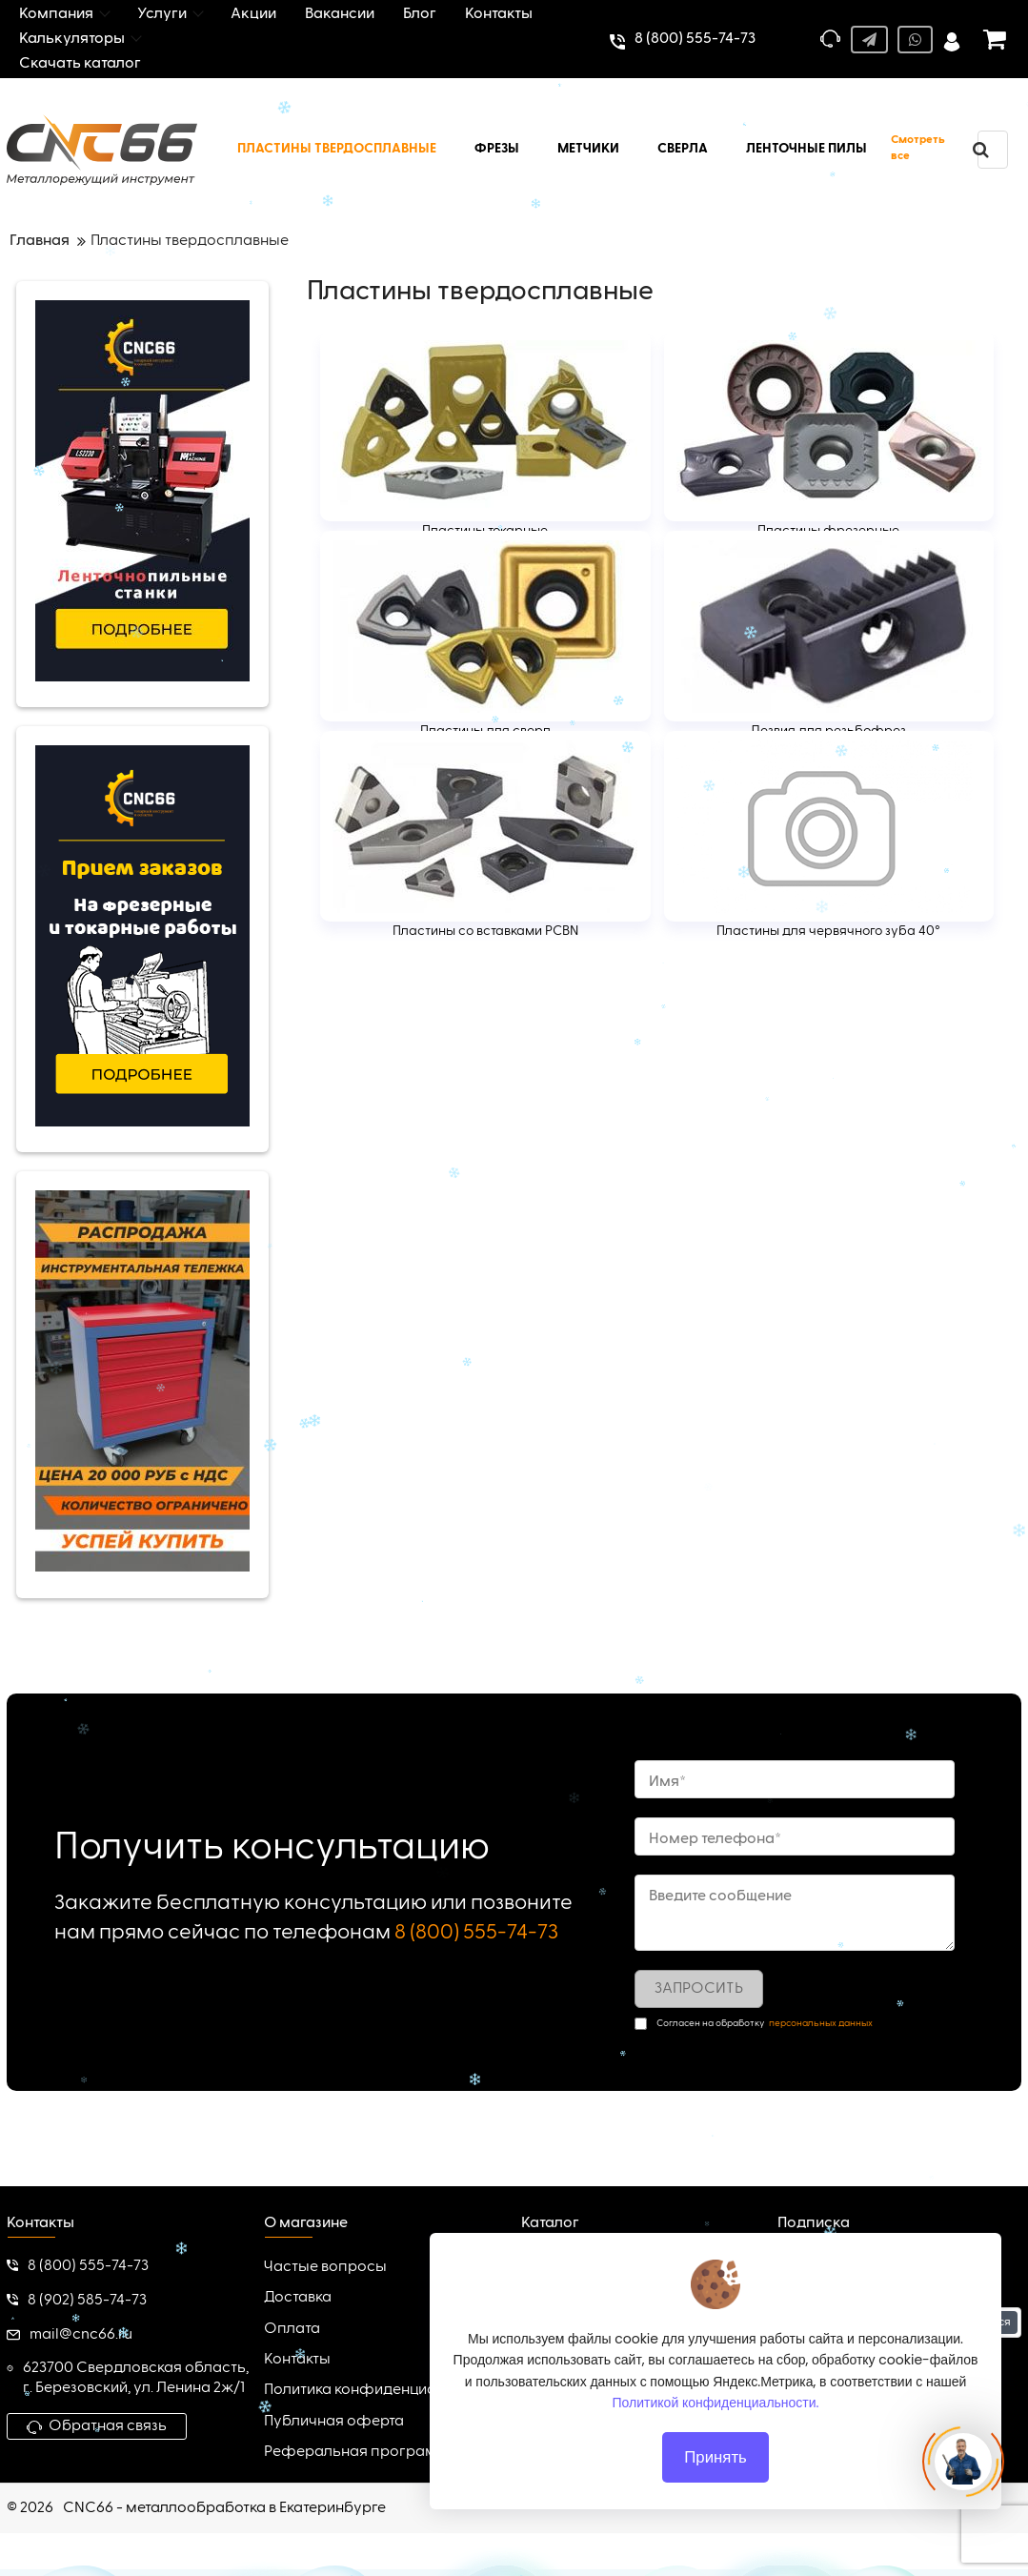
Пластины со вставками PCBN (485, 931)
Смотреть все (918, 148)
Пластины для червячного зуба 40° (828, 931)
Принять (715, 2456)
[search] (980, 149)
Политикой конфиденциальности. (716, 2402)
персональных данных (821, 2023)
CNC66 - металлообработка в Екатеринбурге (224, 2508)
